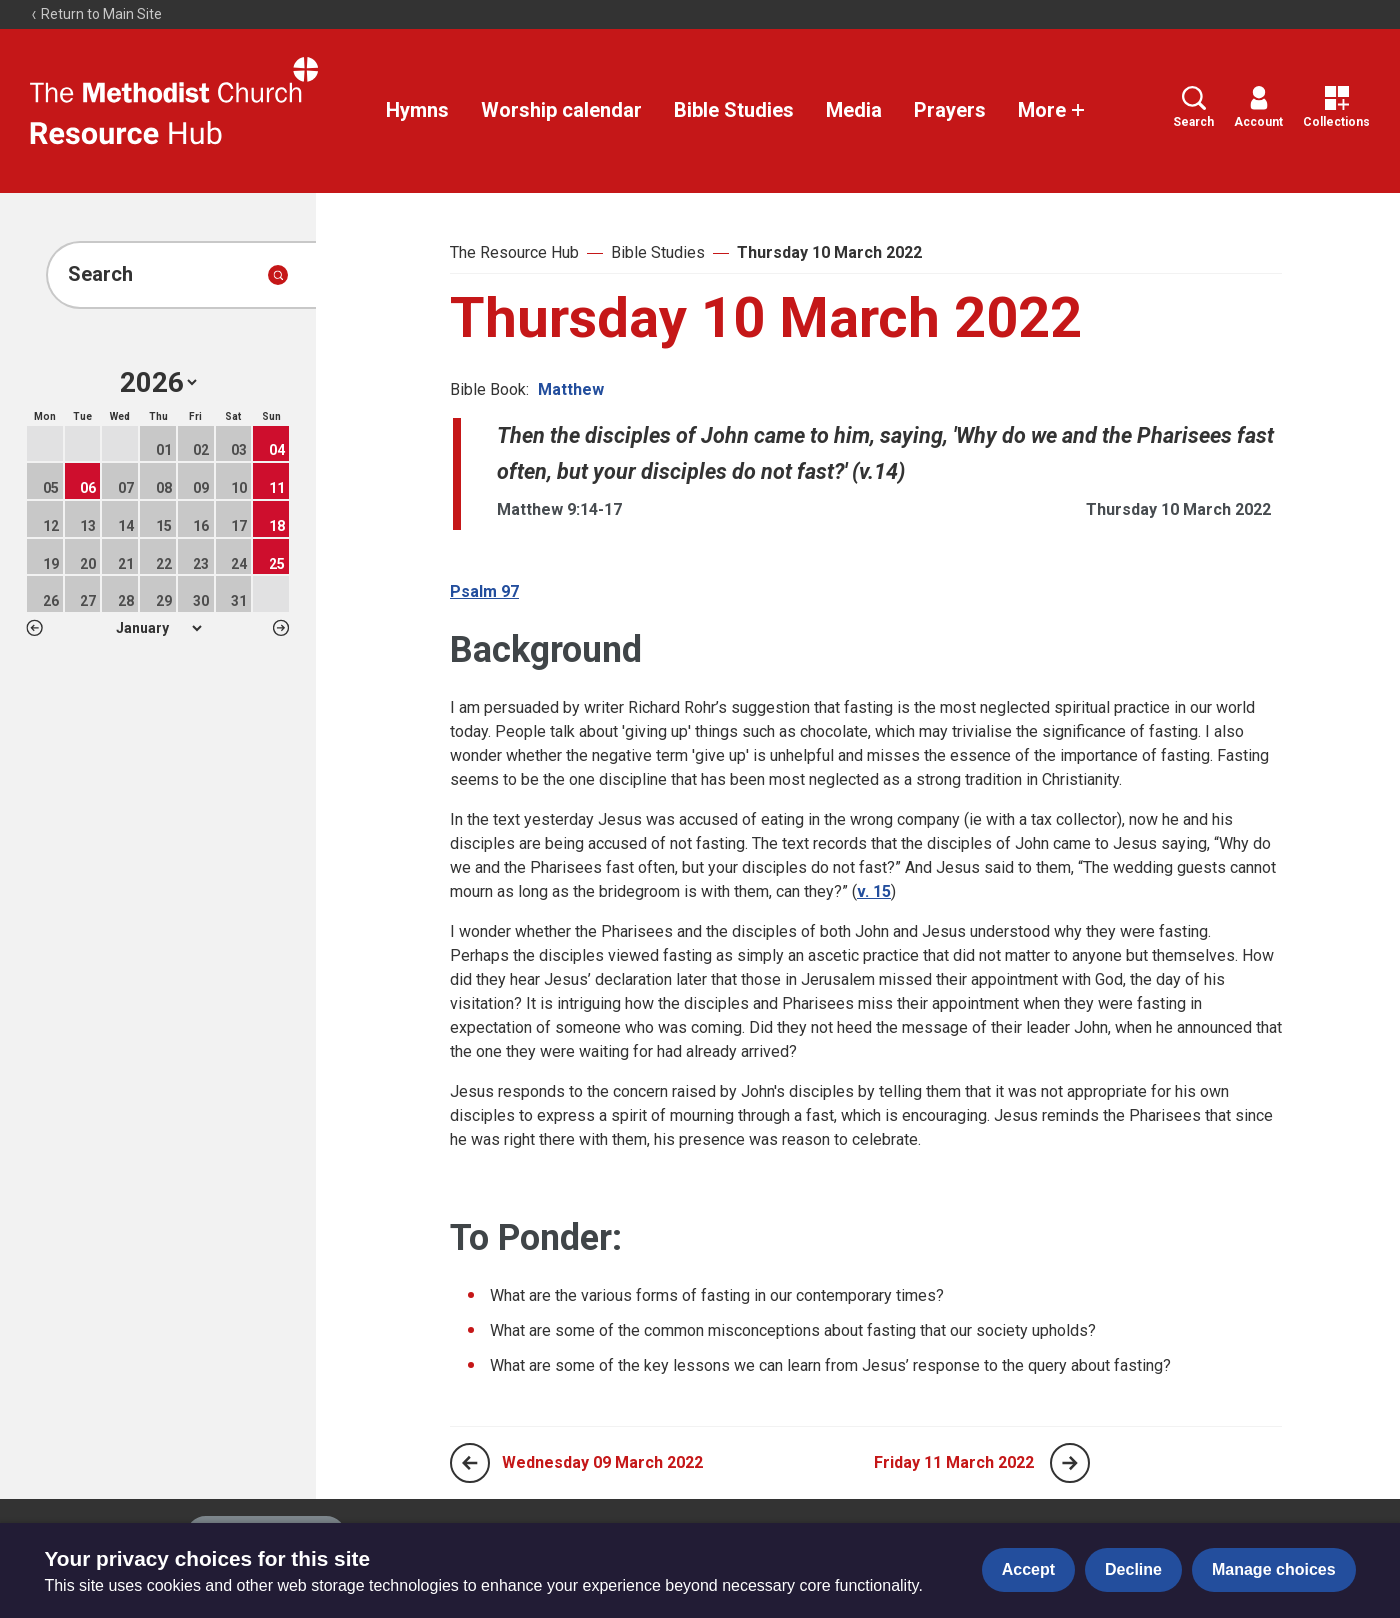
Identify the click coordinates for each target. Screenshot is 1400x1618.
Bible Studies (734, 110)
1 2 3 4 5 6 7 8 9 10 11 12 (158, 628)
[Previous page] (470, 1463)
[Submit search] (278, 275)
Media (854, 110)
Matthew (571, 389)
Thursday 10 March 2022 (829, 252)
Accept (1028, 1569)
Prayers (950, 110)
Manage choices (1274, 1569)
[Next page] (1070, 1463)
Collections (1336, 107)
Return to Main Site (96, 14)
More (1052, 110)
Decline (1133, 1569)
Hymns (417, 110)
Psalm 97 (484, 591)
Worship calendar (561, 110)
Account (1258, 107)
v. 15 (874, 891)
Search (1193, 107)
